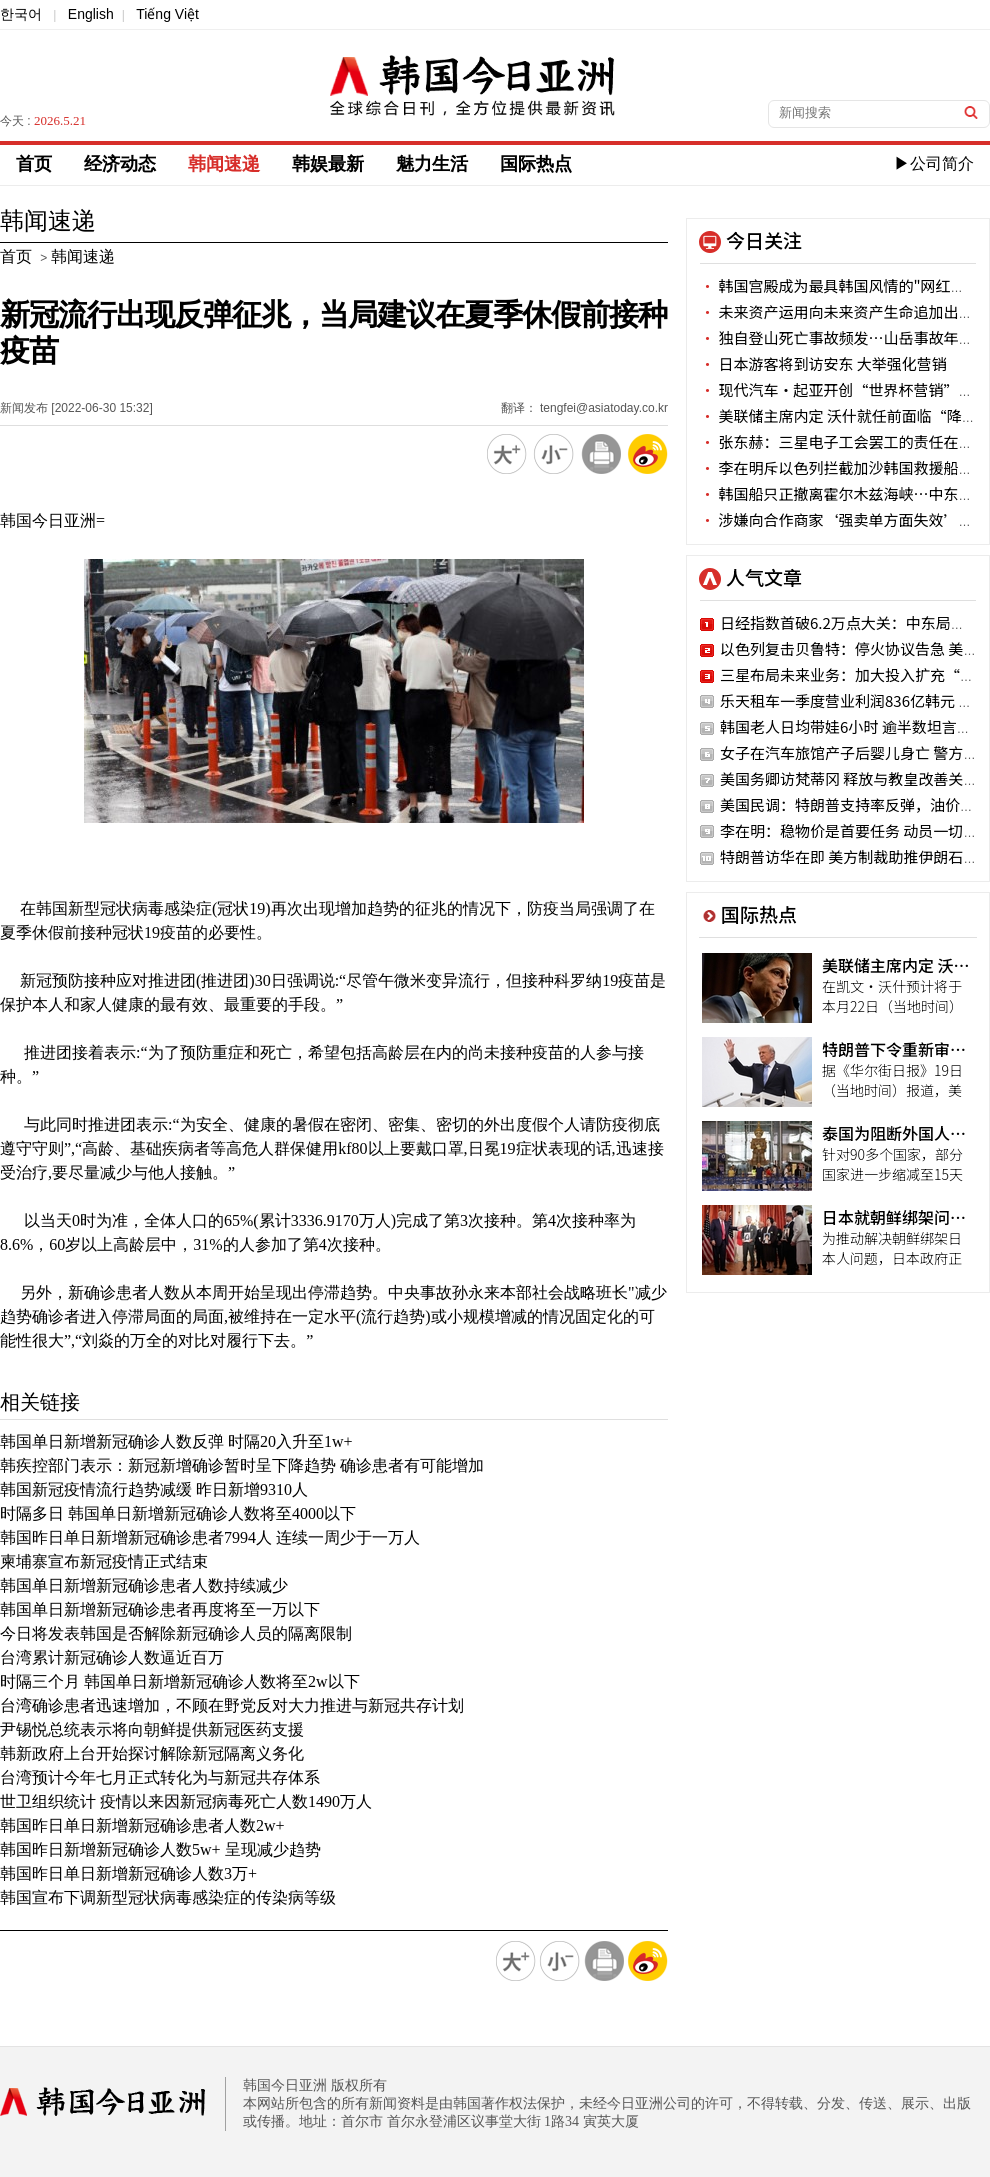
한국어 (21, 14)
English (91, 14)
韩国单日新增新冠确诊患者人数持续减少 (144, 1585)
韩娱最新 (328, 164)
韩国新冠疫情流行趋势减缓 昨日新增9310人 (154, 1489)
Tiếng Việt (167, 14)
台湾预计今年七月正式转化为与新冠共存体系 (160, 1777)
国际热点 (536, 164)
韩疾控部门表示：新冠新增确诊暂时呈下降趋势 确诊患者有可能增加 (242, 1465)
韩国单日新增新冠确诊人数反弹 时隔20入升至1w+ (176, 1441)
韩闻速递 (224, 164)
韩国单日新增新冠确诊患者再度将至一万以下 (160, 1609)
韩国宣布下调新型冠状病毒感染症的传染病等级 (168, 1897)
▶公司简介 (934, 163)
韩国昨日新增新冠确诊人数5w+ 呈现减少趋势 (160, 1849)
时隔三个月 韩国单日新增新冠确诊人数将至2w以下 (180, 1681)
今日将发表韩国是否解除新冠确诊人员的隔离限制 (176, 1633)
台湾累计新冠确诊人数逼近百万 (112, 1657)
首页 (34, 164)
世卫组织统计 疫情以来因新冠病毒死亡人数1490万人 (186, 1801)
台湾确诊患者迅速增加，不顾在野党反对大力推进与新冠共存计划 (232, 1705)
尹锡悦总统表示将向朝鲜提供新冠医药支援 (152, 1729)
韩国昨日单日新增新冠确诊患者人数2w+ (142, 1825)
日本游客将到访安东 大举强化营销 (823, 363)
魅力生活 (432, 164)
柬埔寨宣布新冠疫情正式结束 (104, 1561)
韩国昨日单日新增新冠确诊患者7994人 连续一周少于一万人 (210, 1537)
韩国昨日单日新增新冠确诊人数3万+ (128, 1873)
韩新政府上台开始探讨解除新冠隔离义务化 (152, 1753)
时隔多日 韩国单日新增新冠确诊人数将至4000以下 (178, 1513)
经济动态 (120, 164)
